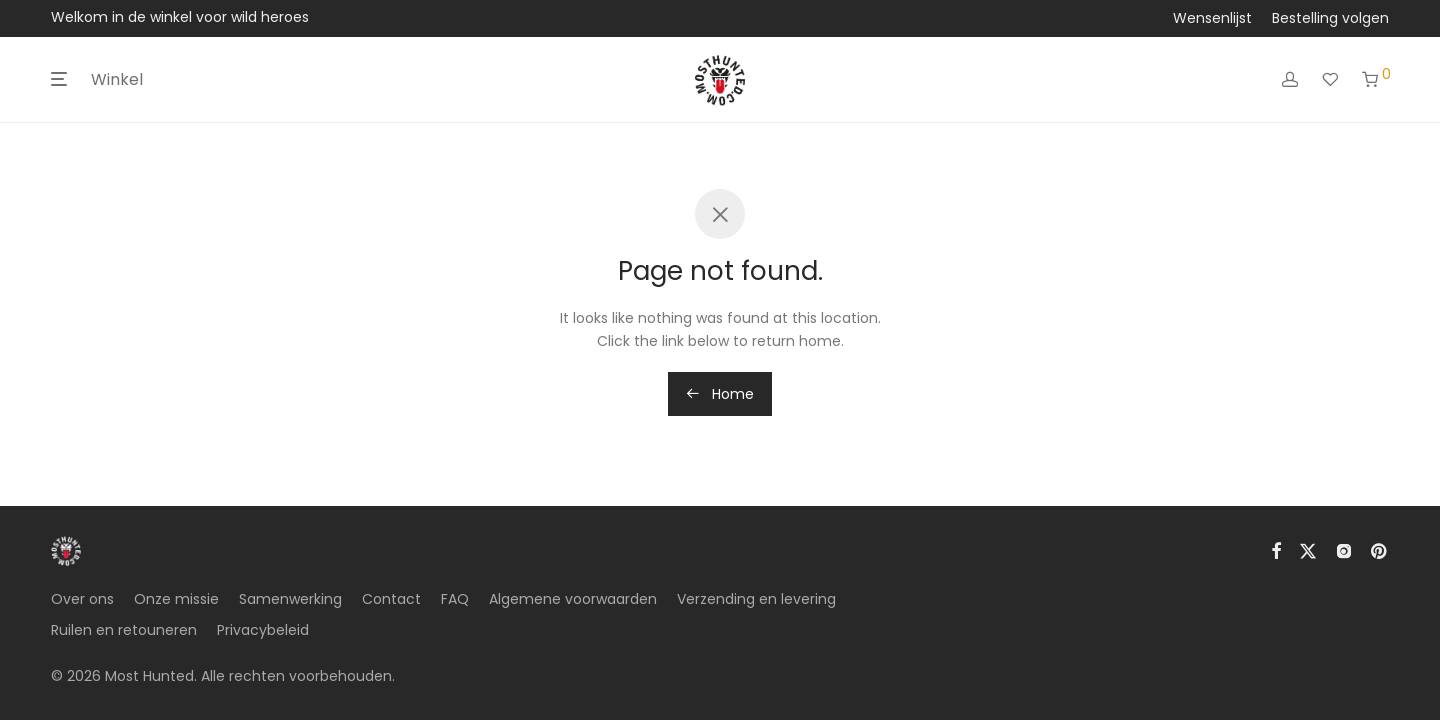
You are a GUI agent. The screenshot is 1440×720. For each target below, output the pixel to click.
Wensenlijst (1212, 18)
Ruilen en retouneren (124, 630)
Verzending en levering (756, 599)
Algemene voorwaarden (573, 599)
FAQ (455, 599)
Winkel (117, 79)
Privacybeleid (263, 630)
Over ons (82, 599)
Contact (391, 599)
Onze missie (176, 599)
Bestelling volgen (1330, 18)
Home (720, 394)
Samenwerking (290, 599)
